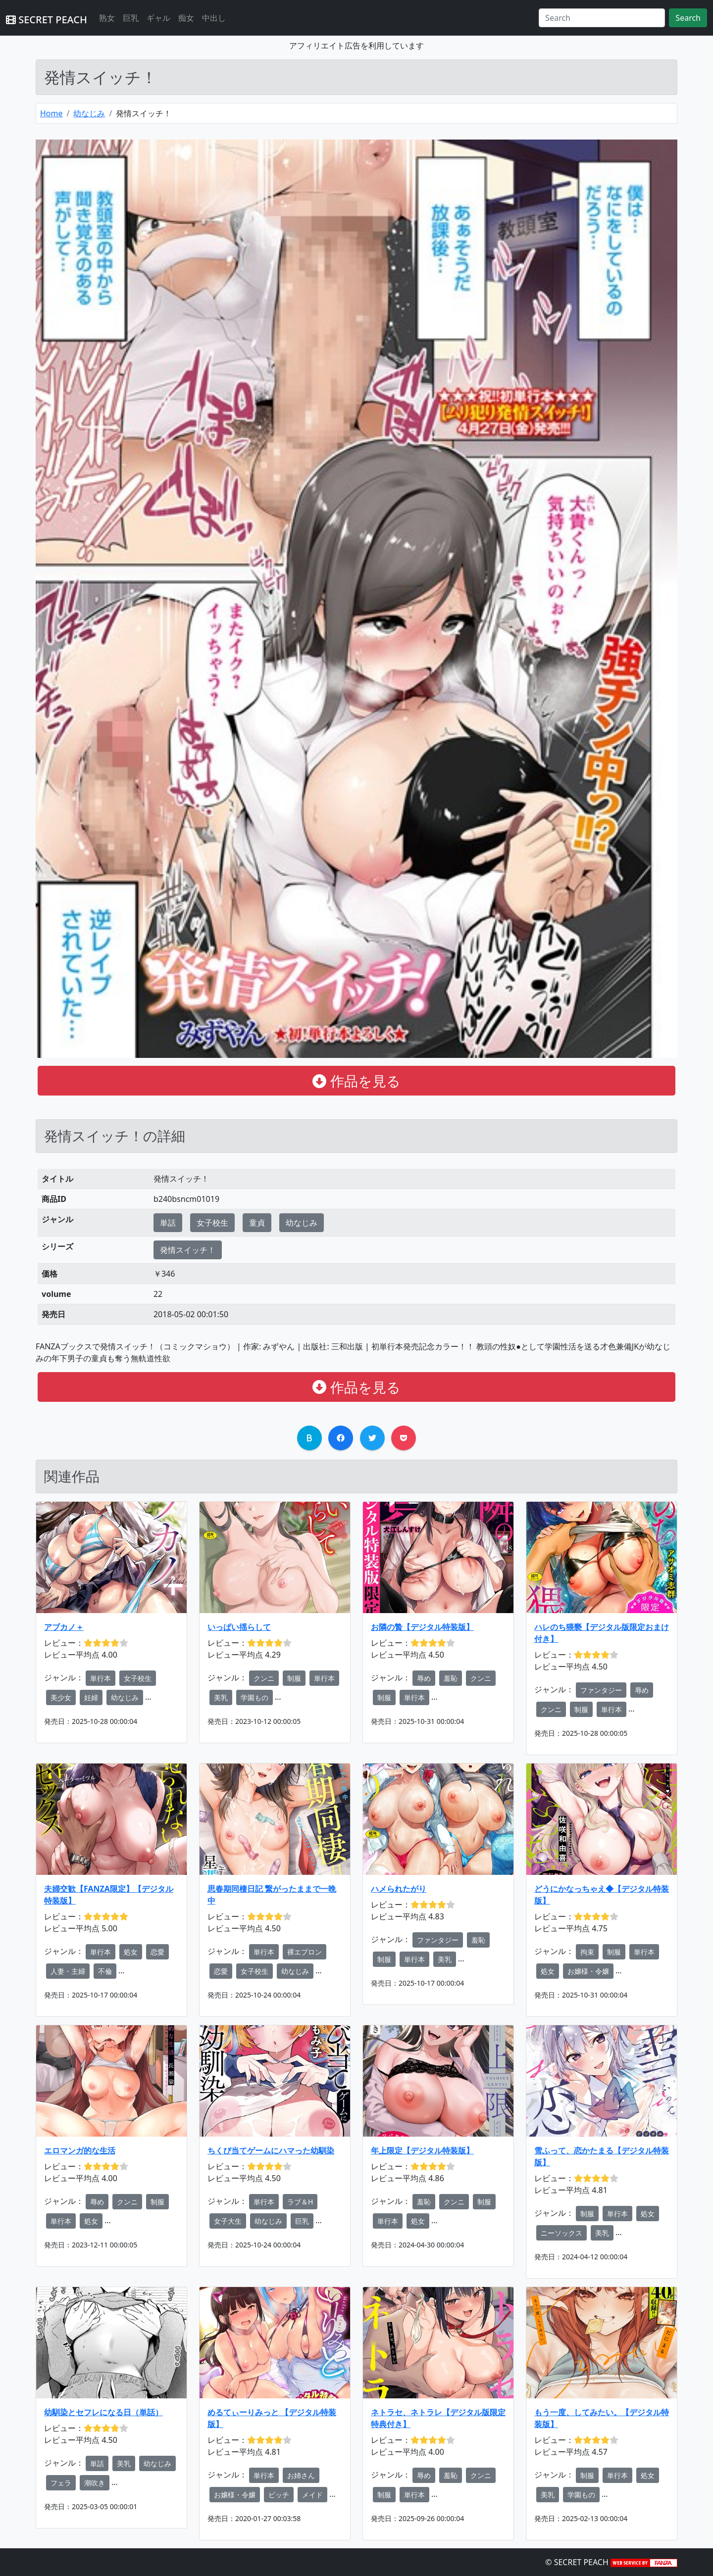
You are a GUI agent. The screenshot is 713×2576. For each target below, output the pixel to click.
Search (688, 17)
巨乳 (131, 17)
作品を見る (356, 1080)
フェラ (61, 2482)
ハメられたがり (398, 1888)
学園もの (254, 1697)
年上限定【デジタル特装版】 (422, 2150)
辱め (424, 1678)
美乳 (221, 1697)
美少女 (61, 1697)
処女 (131, 1951)
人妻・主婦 (68, 1971)
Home (51, 113)
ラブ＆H (300, 2201)
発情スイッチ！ (187, 1249)
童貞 (257, 1222)
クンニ (264, 1678)
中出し (214, 17)
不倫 (105, 1971)
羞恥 (451, 1678)
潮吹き (94, 2482)
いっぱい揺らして (239, 1627)
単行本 (100, 1678)
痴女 (186, 17)
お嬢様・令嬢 (588, 1971)
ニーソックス (561, 2233)
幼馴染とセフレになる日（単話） (103, 2412)
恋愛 (157, 1951)
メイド (312, 2494)
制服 (294, 1678)
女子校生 (212, 1222)
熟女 (107, 17)
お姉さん (301, 2475)
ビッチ (278, 2494)
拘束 (587, 1951)
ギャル (158, 17)
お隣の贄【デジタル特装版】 (422, 1627)
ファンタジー (601, 1690)
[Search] (602, 17)
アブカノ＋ (64, 1627)
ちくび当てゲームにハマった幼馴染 (270, 2150)
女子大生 (228, 2221)
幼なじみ (89, 113)
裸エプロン (304, 1951)
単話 (168, 1222)
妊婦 (91, 1697)
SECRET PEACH (46, 19)
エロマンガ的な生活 (79, 2150)
